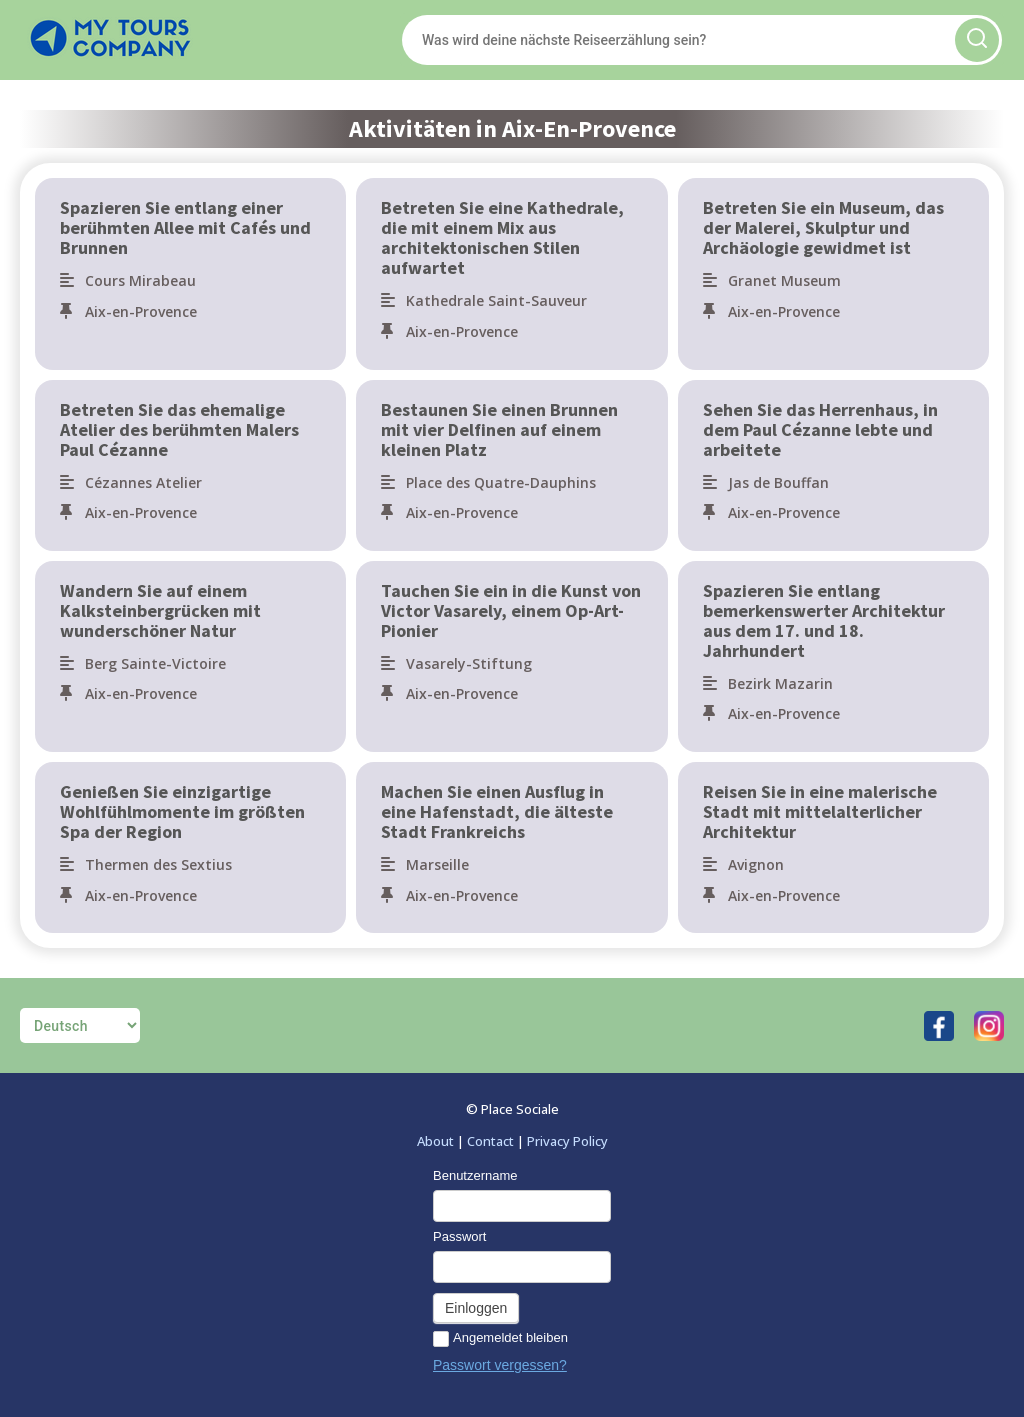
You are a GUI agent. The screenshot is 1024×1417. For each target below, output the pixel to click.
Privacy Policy (567, 1141)
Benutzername (475, 1175)
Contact (490, 1141)
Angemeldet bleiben (500, 1338)
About (435, 1141)
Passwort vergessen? (500, 1365)
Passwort (459, 1236)
